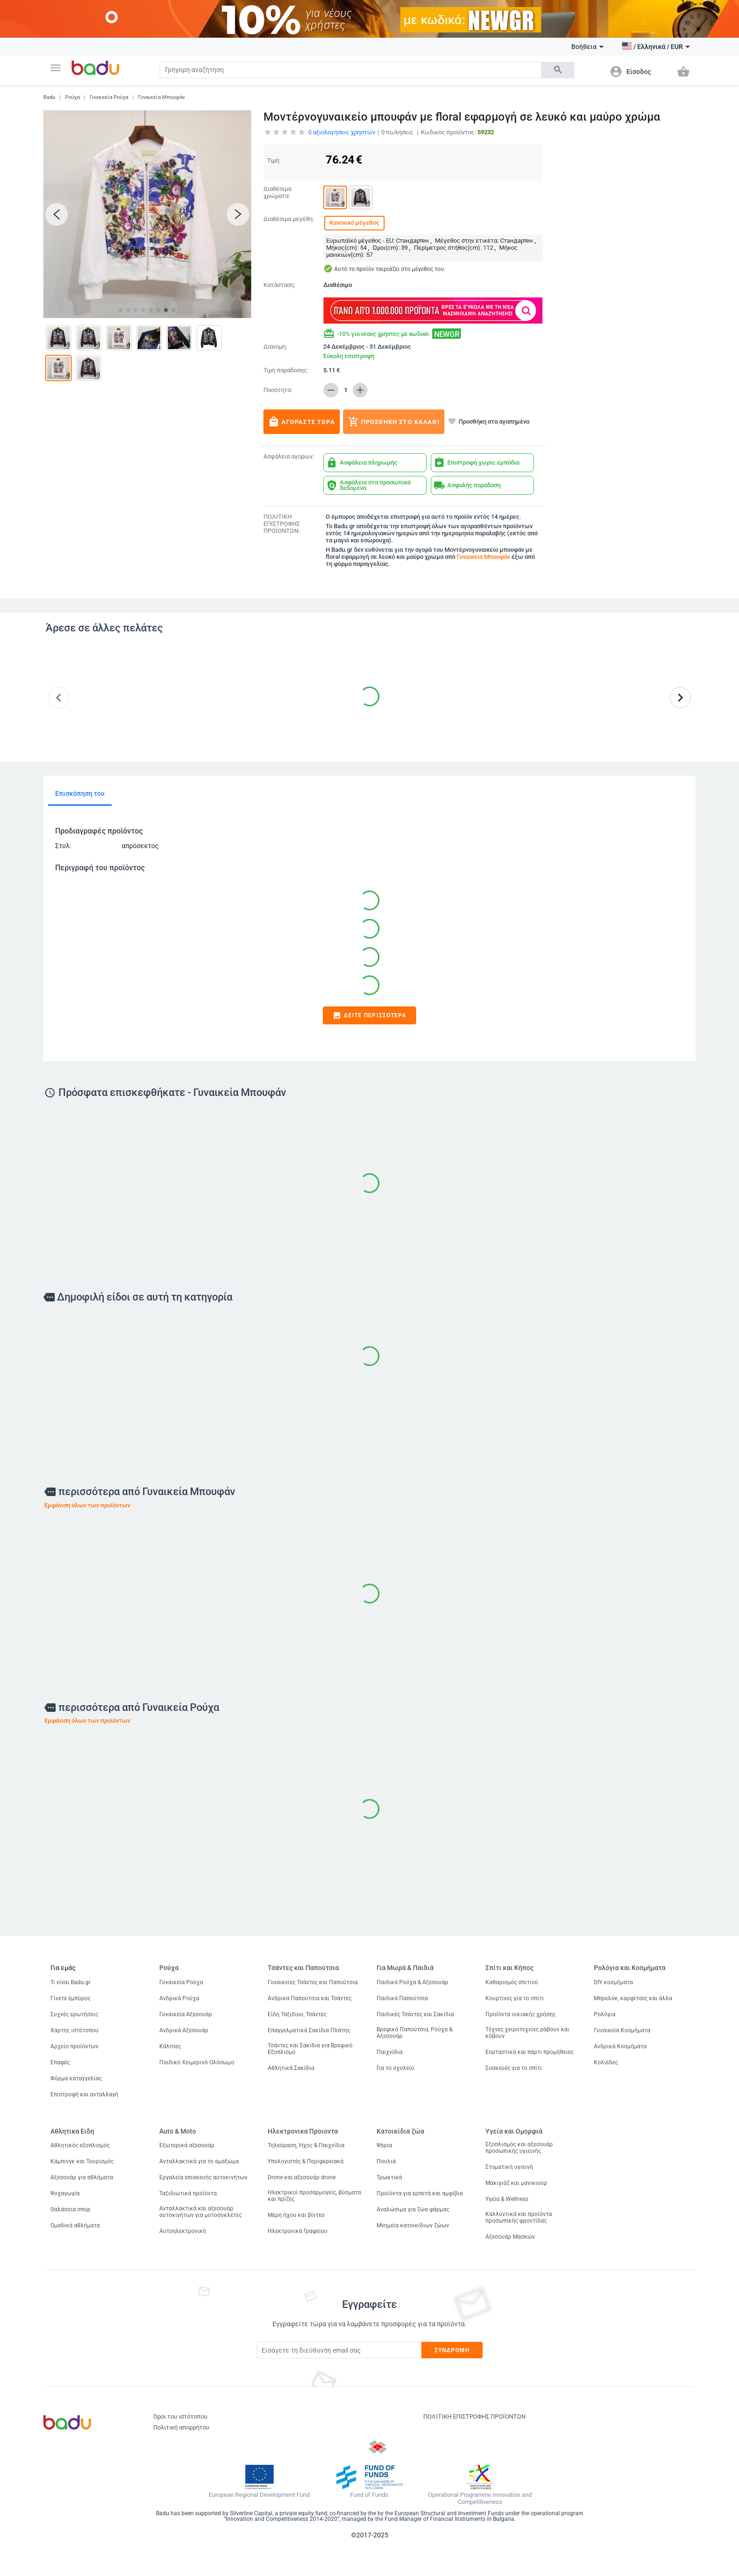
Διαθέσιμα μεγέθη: (288, 219)
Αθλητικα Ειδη (72, 2131)
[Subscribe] (338, 2350)
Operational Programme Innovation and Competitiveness (480, 2498)
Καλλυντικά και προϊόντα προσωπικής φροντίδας (518, 2217)
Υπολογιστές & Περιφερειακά (306, 2161)
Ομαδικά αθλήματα (75, 2225)
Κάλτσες (170, 2046)
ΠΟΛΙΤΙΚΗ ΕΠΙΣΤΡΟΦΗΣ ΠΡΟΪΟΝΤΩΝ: (281, 524)
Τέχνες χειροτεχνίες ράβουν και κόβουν (527, 2032)
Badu (49, 97)
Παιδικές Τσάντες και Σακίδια (415, 2014)
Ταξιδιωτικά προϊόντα (188, 2193)
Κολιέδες (606, 2062)
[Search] (351, 70)
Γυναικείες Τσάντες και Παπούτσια (313, 1982)
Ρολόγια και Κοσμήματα (629, 1967)
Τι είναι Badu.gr (70, 1982)
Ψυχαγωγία (65, 2193)
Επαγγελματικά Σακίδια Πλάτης (309, 2030)
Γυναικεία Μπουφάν (161, 97)
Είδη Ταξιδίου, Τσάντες (297, 2014)
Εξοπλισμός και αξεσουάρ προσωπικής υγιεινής (519, 2147)
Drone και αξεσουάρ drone (302, 2177)
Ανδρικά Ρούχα (179, 1998)
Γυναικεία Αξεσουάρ (185, 2014)
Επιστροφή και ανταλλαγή (84, 2094)
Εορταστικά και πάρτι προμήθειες (529, 2052)
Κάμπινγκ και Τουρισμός (82, 2161)
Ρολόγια (605, 2014)
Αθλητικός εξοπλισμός (80, 2145)
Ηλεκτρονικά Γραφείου (298, 2231)
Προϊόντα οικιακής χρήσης (520, 2014)
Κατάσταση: (279, 285)
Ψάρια (384, 2145)
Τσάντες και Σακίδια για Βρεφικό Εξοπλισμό (310, 2048)
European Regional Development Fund (259, 2495)
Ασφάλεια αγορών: (288, 456)
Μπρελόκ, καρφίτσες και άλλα (633, 1998)
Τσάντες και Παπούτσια (303, 1967)
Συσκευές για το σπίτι (513, 2068)
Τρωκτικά (389, 2177)
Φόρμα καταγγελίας (76, 2078)
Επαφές (60, 2062)
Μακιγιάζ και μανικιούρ (516, 2183)
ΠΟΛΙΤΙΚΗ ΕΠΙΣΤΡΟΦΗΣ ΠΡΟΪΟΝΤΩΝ (474, 2416)
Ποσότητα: (277, 390)
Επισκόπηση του (80, 793)
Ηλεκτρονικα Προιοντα (303, 2131)
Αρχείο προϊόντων (74, 2046)
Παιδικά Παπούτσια (402, 1998)
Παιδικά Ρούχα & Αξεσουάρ (412, 1982)
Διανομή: (275, 346)
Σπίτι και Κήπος (509, 1967)
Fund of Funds (369, 2495)
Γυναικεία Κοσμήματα (622, 2030)
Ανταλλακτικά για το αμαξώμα (199, 2161)
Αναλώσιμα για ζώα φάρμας (413, 2209)
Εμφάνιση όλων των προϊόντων (87, 1505)
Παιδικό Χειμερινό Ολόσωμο (196, 2062)
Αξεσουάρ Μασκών (510, 2236)
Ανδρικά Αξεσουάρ (183, 2030)
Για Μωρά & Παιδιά (405, 1967)
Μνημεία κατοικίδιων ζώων (413, 2225)
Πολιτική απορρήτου (181, 2427)
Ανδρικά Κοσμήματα (620, 2046)
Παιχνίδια (389, 2052)
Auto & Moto (177, 2131)
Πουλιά (386, 2161)
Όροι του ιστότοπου (180, 2416)
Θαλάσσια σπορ (70, 2209)
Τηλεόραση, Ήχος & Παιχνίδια (306, 2145)
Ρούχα (72, 97)
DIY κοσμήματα (613, 1982)
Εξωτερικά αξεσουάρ (186, 2145)
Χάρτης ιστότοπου (74, 2030)
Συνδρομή (452, 2350)
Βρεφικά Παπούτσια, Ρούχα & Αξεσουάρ (414, 2032)
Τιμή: (273, 160)
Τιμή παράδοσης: (285, 370)
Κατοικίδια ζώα (400, 2131)
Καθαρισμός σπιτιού (511, 1982)
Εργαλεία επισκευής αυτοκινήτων (203, 2177)
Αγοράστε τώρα (301, 421)
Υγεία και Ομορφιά (513, 2131)
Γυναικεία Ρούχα (109, 97)
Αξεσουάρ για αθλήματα (81, 2177)
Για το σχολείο (395, 2068)
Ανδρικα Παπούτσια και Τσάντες (310, 1998)
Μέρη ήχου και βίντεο (296, 2215)
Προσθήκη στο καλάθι (394, 421)
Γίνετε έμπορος (70, 1998)
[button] (56, 67)
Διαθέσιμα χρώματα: (277, 192)
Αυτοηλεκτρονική (182, 2231)
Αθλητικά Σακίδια (291, 2068)
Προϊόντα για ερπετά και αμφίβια (420, 2193)
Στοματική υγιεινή (509, 2167)
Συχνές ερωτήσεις (74, 2014)
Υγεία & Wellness (506, 2199)
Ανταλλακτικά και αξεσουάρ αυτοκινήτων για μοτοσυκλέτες (200, 2211)
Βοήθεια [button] (587, 46)
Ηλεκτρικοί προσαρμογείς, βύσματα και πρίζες (314, 2195)
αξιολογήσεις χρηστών (341, 132)
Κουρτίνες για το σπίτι (514, 1998)
